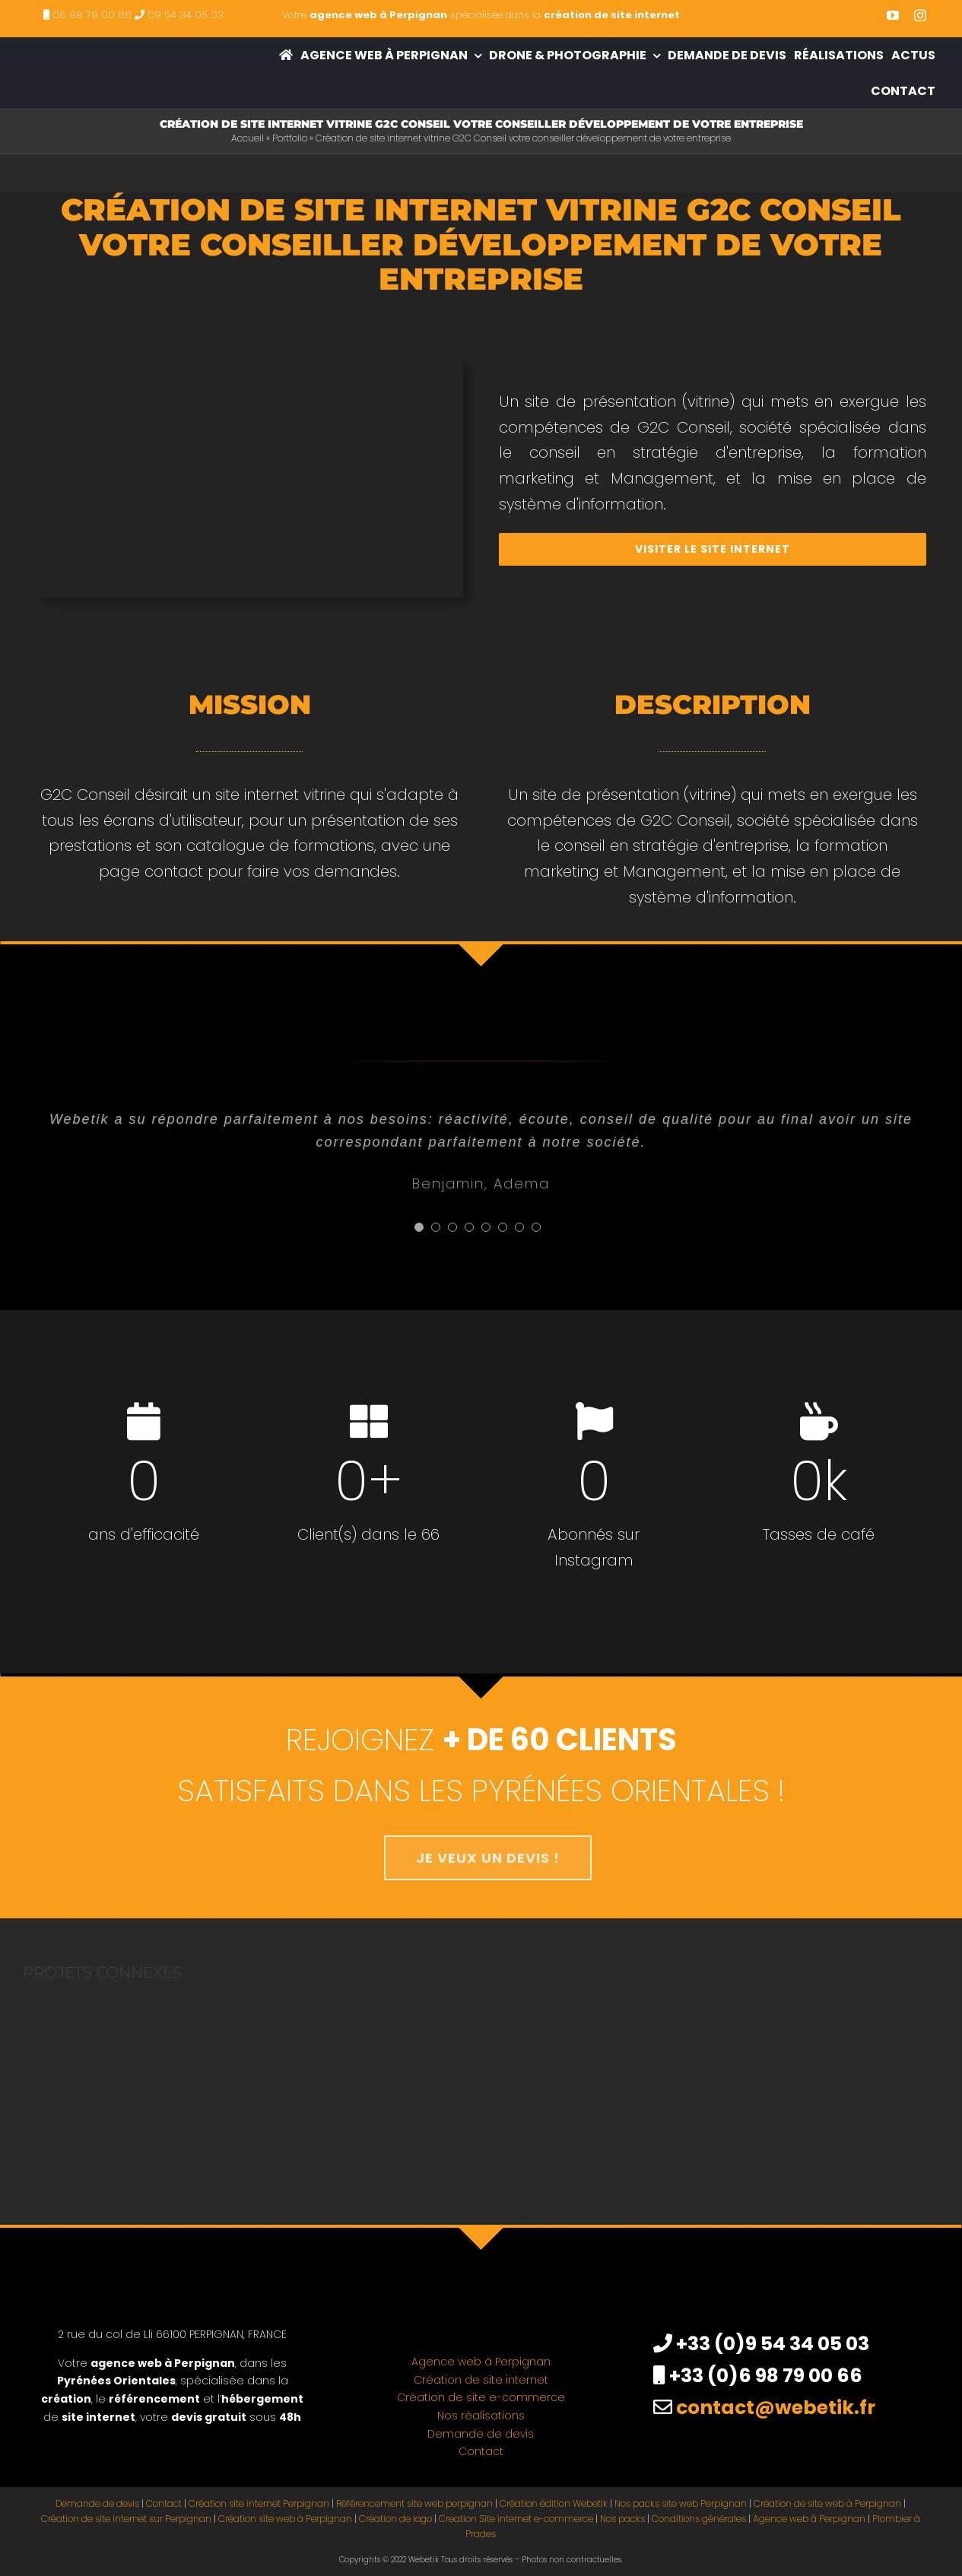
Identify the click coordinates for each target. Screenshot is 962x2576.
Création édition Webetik (554, 2503)
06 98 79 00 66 (92, 15)
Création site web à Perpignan (285, 2518)
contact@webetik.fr (775, 2407)
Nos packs (622, 2518)
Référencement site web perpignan (414, 2503)
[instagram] (920, 15)
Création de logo (395, 2518)
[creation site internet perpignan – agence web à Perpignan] (103, 50)
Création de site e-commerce (481, 2397)
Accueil (247, 138)
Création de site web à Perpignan (827, 2503)
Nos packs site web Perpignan (680, 2503)
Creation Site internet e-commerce (516, 2518)
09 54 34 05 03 (186, 15)
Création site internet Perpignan (259, 2503)
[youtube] (893, 15)
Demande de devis (480, 2433)
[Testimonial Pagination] (419, 1227)
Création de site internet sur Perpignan (126, 2518)
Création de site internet (481, 2379)
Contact (481, 2451)
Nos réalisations (481, 2415)
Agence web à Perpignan (481, 2361)
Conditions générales (699, 2518)
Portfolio (289, 138)
